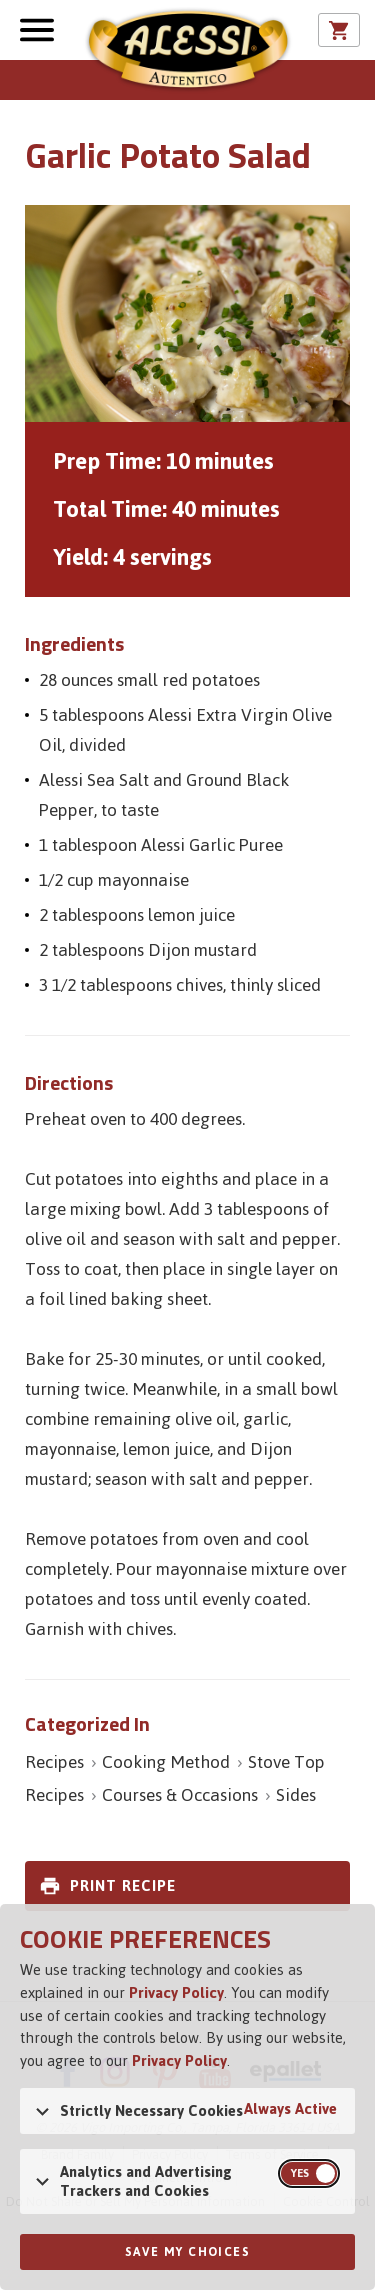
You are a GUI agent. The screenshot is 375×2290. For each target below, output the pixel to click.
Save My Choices (187, 2252)
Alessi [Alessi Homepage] (188, 52)
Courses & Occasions (180, 1795)
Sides (296, 1795)
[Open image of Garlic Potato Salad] (187, 313)
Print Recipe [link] (123, 1885)
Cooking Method (166, 1762)
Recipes (54, 1762)
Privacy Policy (176, 1992)
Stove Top (286, 1762)
